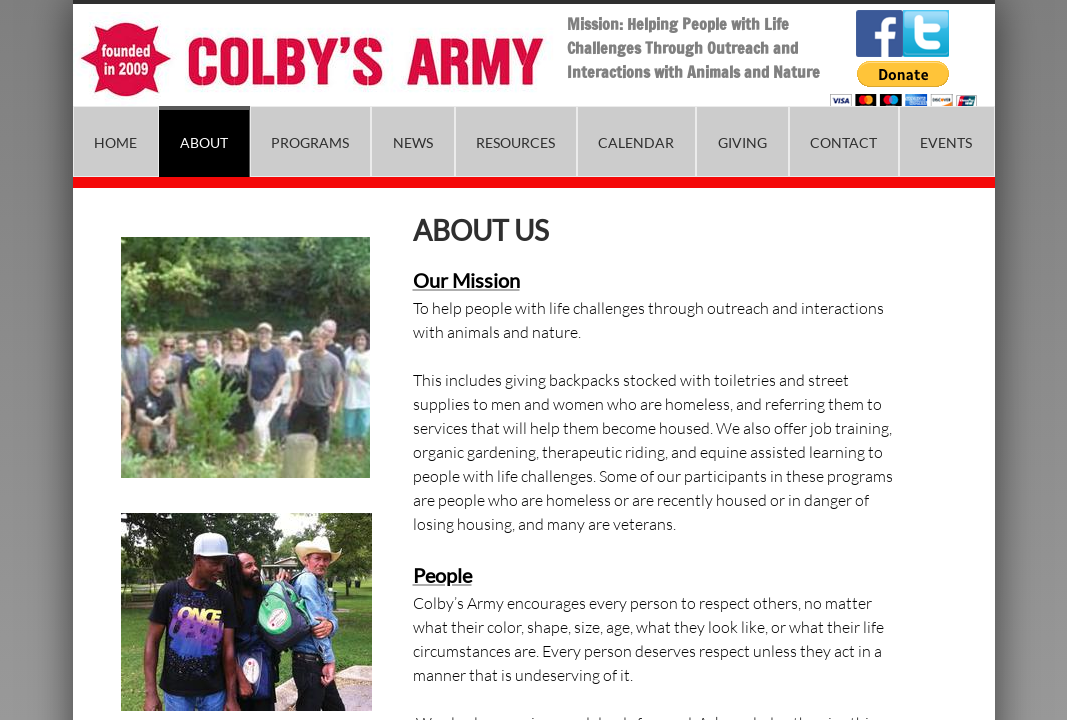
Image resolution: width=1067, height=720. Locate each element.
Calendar (636, 142)
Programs (310, 142)
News (413, 142)
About (204, 142)
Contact (843, 142)
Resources (515, 142)
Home (115, 142)
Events (946, 142)
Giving (742, 142)
